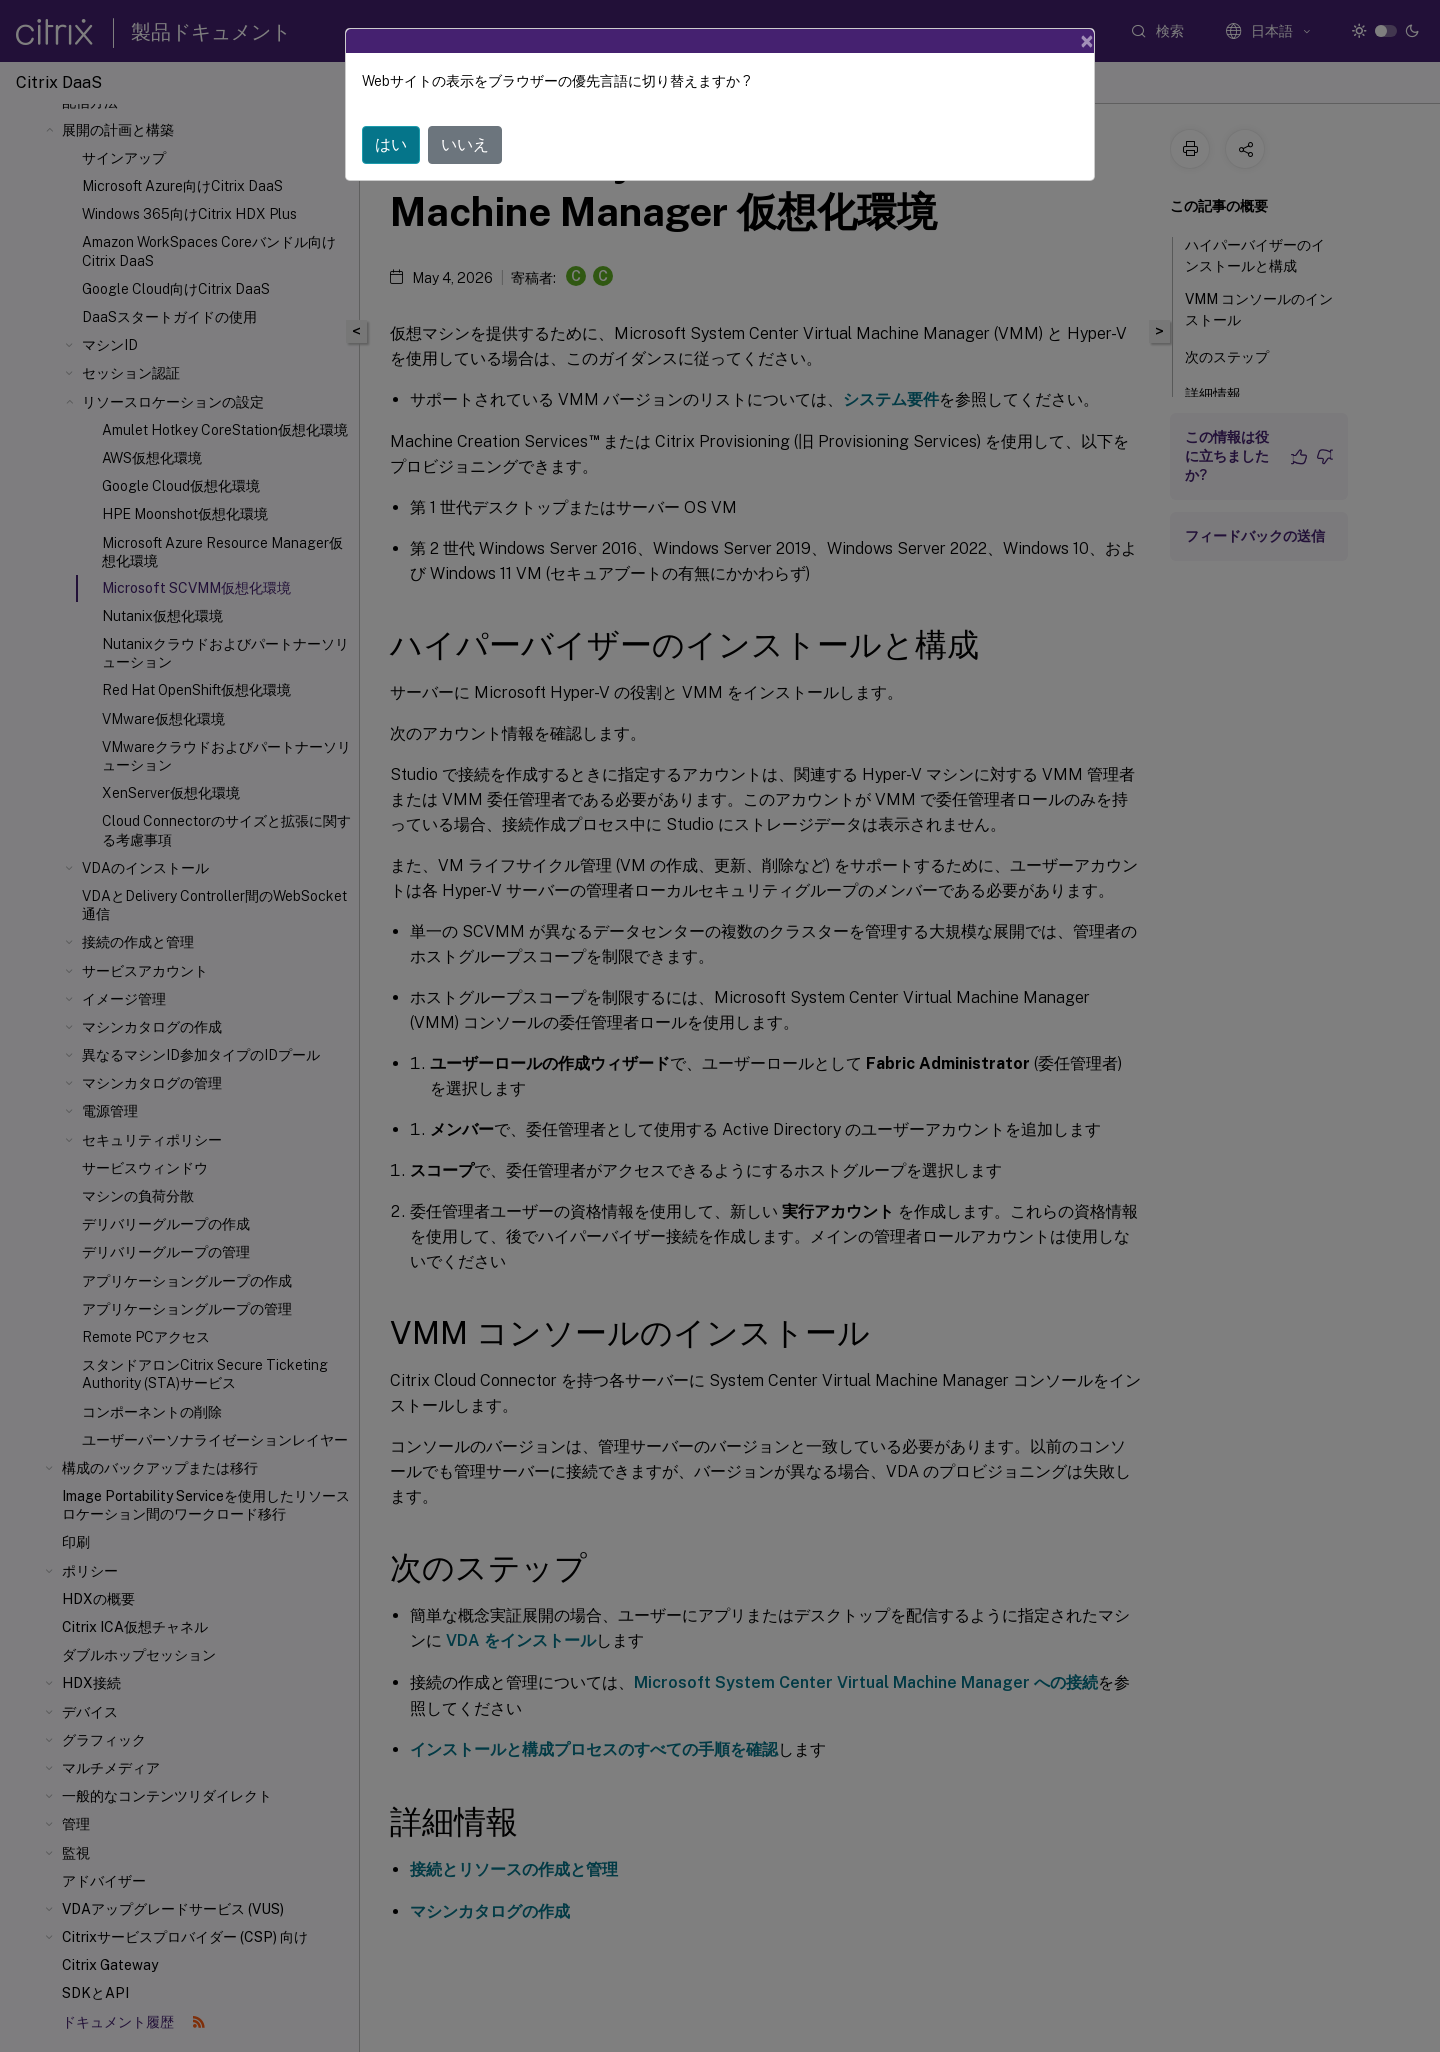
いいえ (465, 144)
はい (391, 144)
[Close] (1087, 41)
